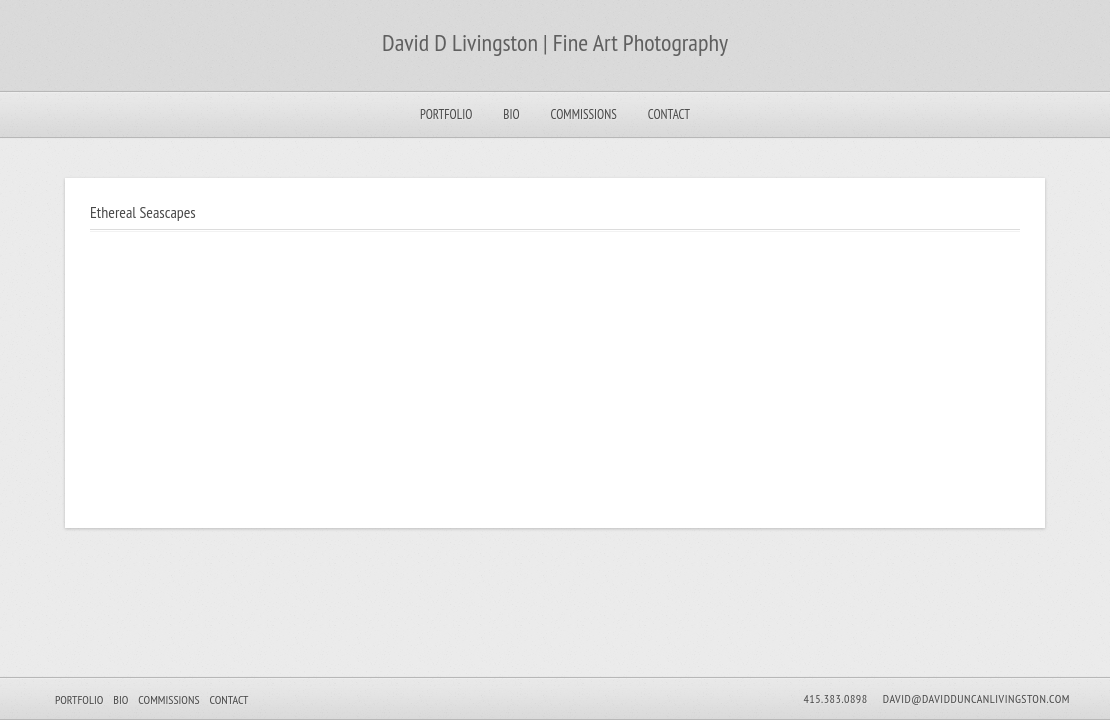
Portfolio (446, 114)
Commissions (584, 114)
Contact (669, 114)
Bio (511, 114)
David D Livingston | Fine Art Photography (555, 43)
